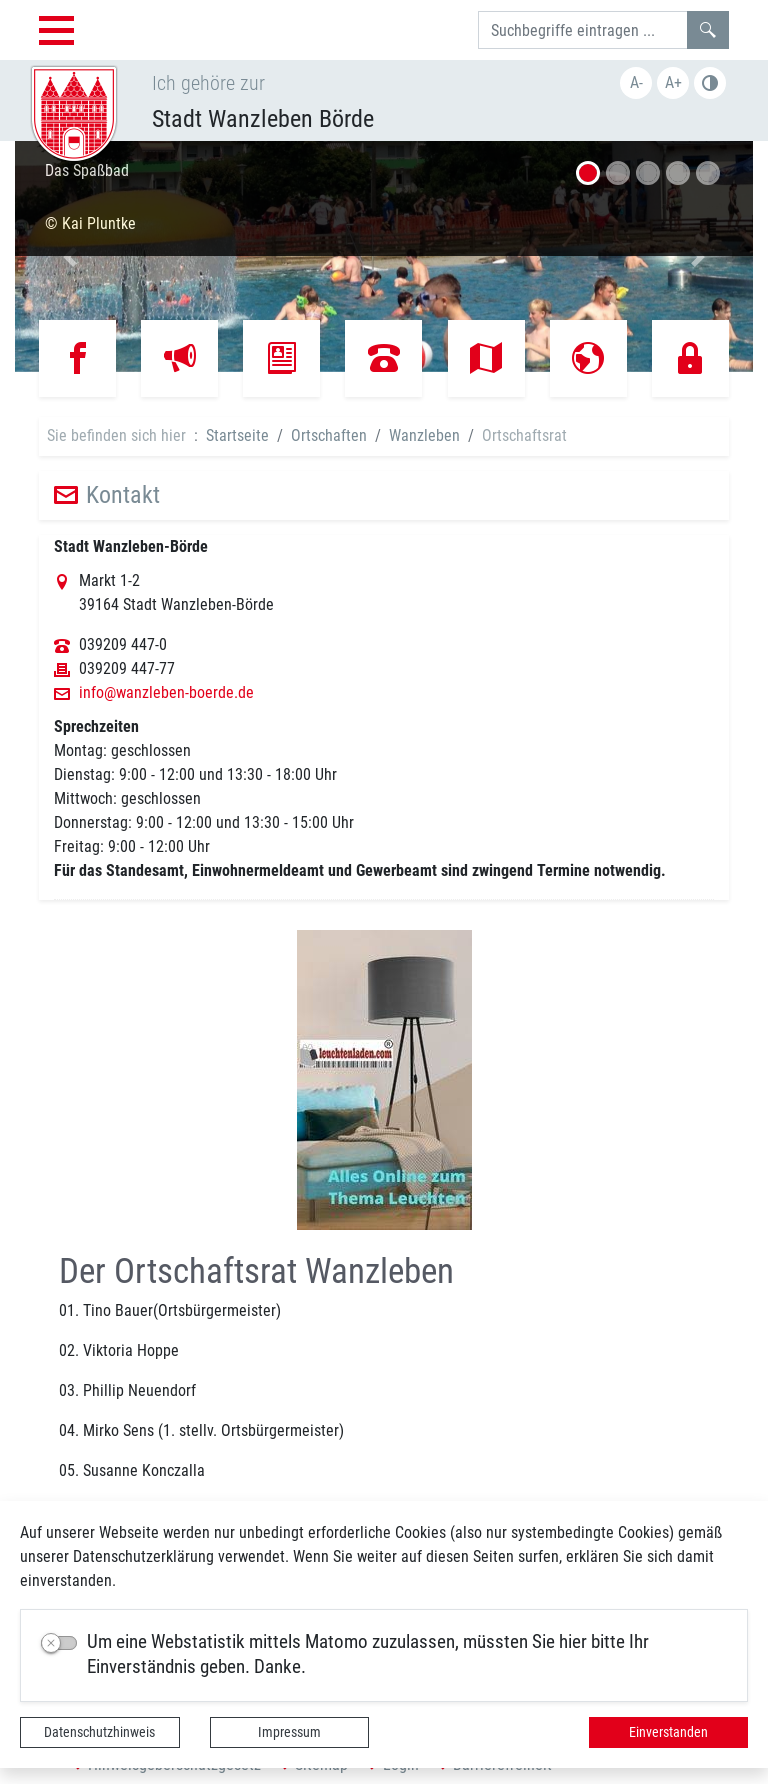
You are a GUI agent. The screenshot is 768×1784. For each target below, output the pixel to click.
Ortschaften (329, 435)
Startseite (237, 435)
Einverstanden (668, 1732)
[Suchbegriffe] (583, 30)
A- (636, 82)
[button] (70, 256)
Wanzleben (424, 435)
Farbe (710, 83)
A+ (673, 82)
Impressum (289, 1732)
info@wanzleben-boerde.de (166, 693)
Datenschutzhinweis (99, 1732)
